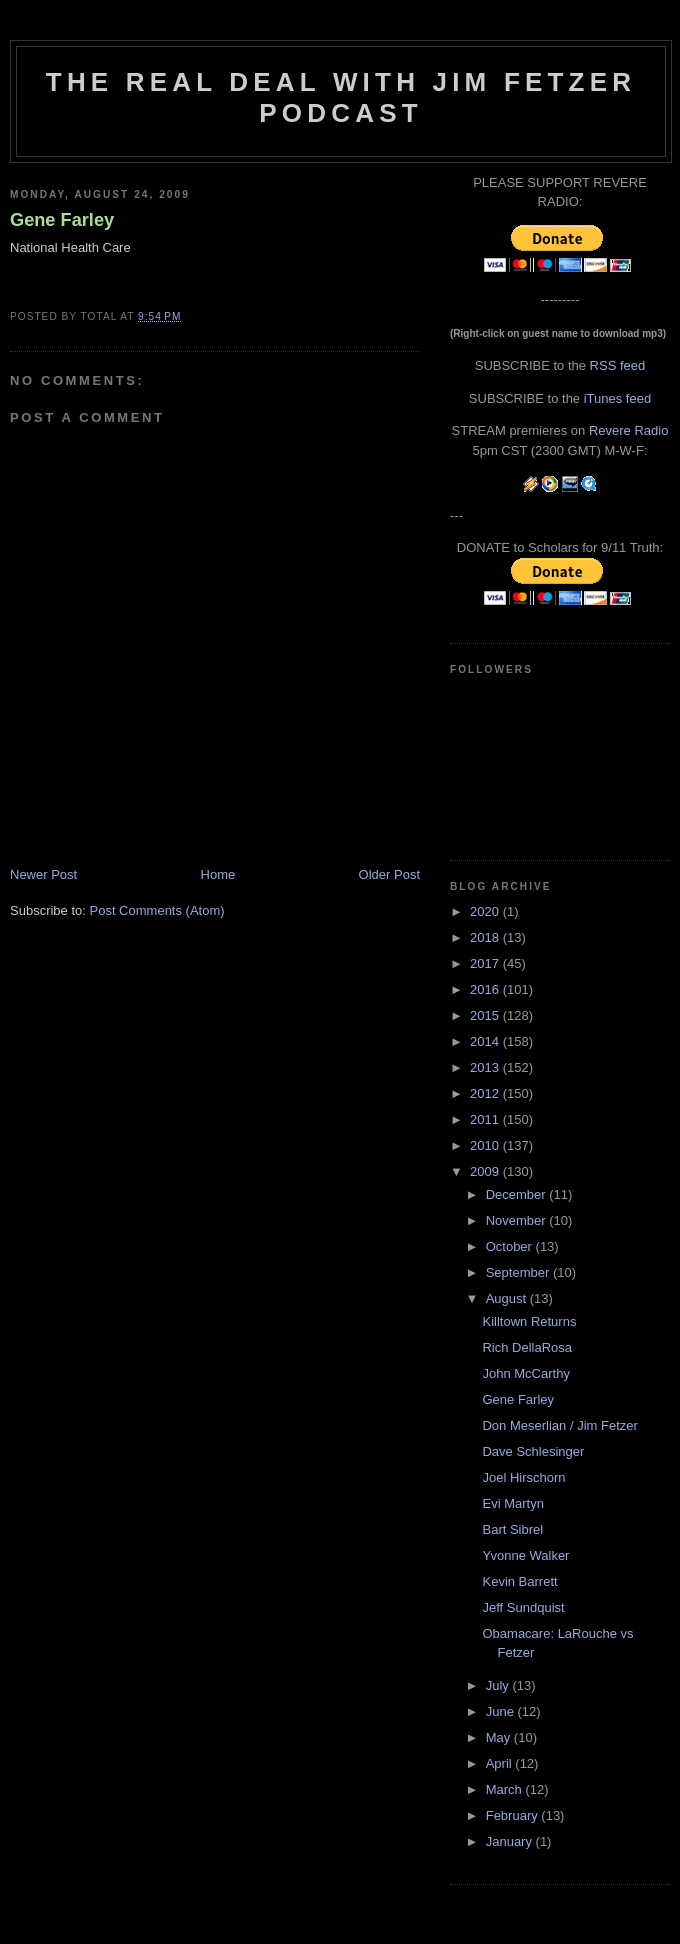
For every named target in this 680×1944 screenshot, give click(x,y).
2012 (486, 1093)
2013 (486, 1067)
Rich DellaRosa (527, 1347)
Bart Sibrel (512, 1529)
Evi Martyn (512, 1503)
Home (218, 874)
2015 (486, 1015)
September (519, 1272)
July (499, 1685)
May (500, 1737)
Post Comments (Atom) (157, 910)
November (518, 1220)
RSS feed (618, 365)
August (508, 1298)
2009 (486, 1171)
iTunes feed (617, 398)
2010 (486, 1145)
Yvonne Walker (525, 1555)
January (511, 1841)
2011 (486, 1119)
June (502, 1711)
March (506, 1789)
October (511, 1246)
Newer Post (43, 874)
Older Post (389, 874)
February (514, 1815)
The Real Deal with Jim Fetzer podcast (341, 97)
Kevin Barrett (519, 1581)
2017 (486, 963)
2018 (486, 937)
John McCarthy (525, 1373)
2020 (486, 911)
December (518, 1194)
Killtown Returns (529, 1321)
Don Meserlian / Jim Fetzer (559, 1425)
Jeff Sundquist (523, 1607)
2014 (486, 1041)
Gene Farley (62, 220)
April (501, 1763)
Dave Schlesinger (533, 1451)
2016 (486, 989)
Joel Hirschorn (523, 1477)
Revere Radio (629, 430)
